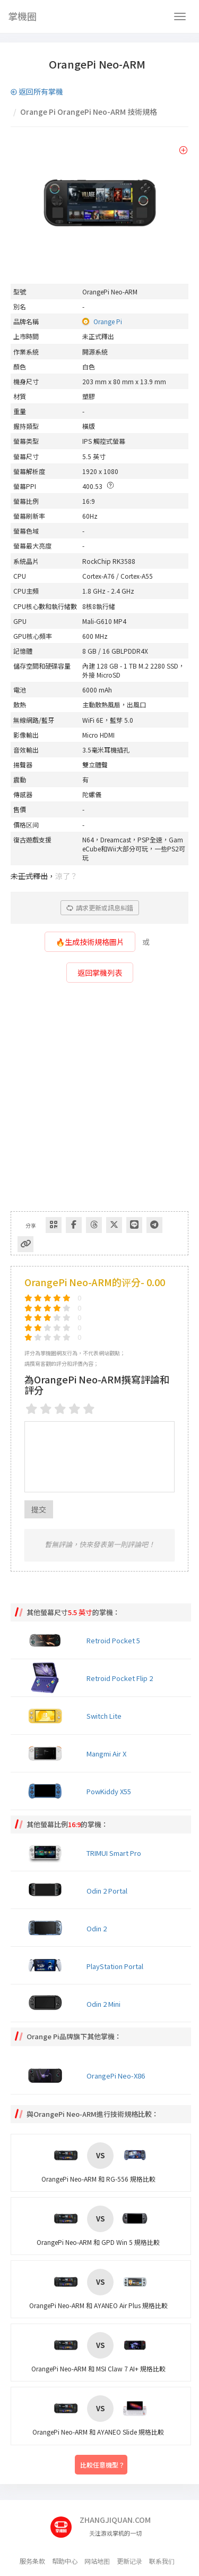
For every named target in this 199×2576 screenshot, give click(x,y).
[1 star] (31, 1408)
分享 (30, 1225)
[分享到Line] (134, 1225)
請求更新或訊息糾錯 (99, 907)
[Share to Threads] (94, 1225)
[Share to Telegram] (154, 1225)
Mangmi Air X (106, 1754)
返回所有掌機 (37, 91)
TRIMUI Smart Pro (113, 1853)
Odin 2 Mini (103, 2004)
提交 (38, 1509)
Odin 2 (96, 1928)
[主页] (65, 2523)
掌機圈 (22, 16)
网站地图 (97, 2560)
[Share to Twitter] (114, 1225)
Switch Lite (104, 1716)
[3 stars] (60, 1408)
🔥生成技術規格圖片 (90, 941)
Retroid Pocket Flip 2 (119, 1678)
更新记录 (129, 2560)
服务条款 (32, 2560)
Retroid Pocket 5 (113, 1640)
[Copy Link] (25, 1244)
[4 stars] (74, 1408)
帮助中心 (64, 2560)
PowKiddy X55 (108, 1791)
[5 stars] (89, 1408)
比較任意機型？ (102, 2464)
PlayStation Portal (114, 1966)
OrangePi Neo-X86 (115, 2076)
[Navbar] (180, 16)
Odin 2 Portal (106, 1891)
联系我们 (162, 2560)
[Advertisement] (99, 1101)
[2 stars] (46, 1408)
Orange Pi (107, 321)
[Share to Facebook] (74, 1225)
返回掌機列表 (99, 972)
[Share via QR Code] (54, 1225)
